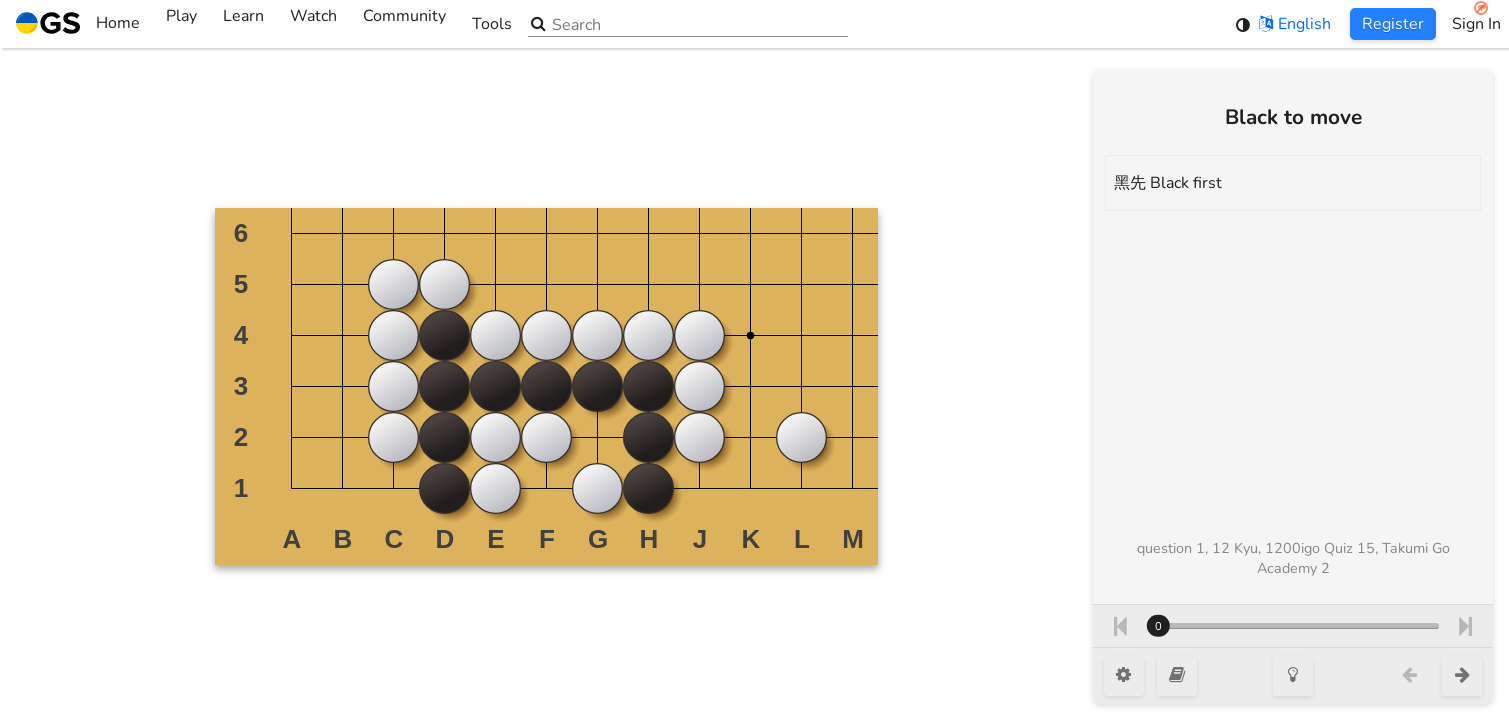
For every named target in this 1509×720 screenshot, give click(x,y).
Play (181, 24)
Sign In (1476, 24)
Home (78, 24)
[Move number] (1293, 626)
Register (1393, 24)
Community (404, 24)
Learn (243, 24)
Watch (313, 24)
